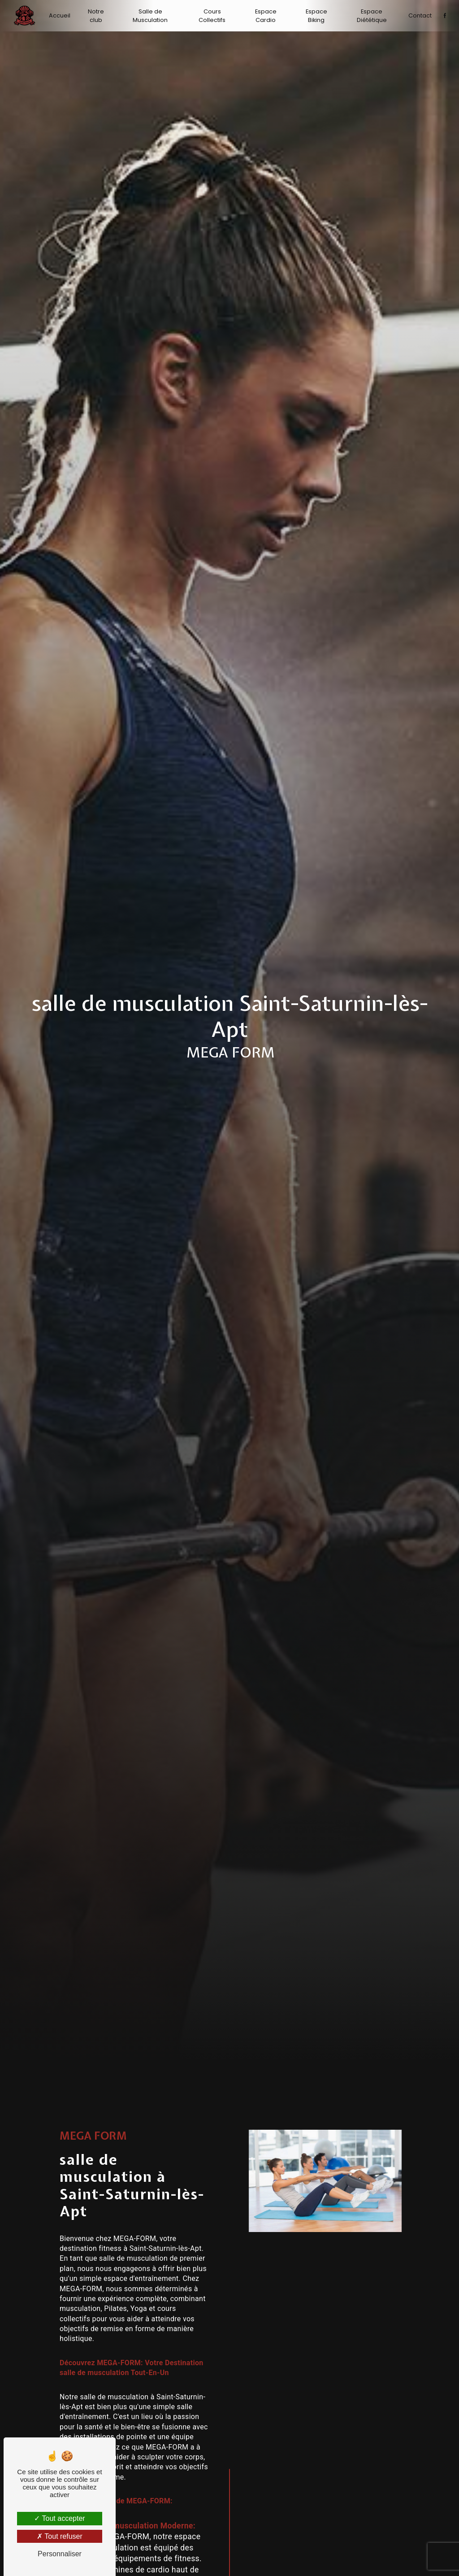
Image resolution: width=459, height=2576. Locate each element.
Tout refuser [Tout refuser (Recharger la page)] (59, 2536)
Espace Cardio (266, 16)
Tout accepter (59, 2518)
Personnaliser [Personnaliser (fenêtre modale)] (60, 2554)
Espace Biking (316, 16)
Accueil (60, 15)
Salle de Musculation (150, 16)
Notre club (96, 16)
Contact (419, 15)
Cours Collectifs (212, 16)
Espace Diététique (371, 16)
